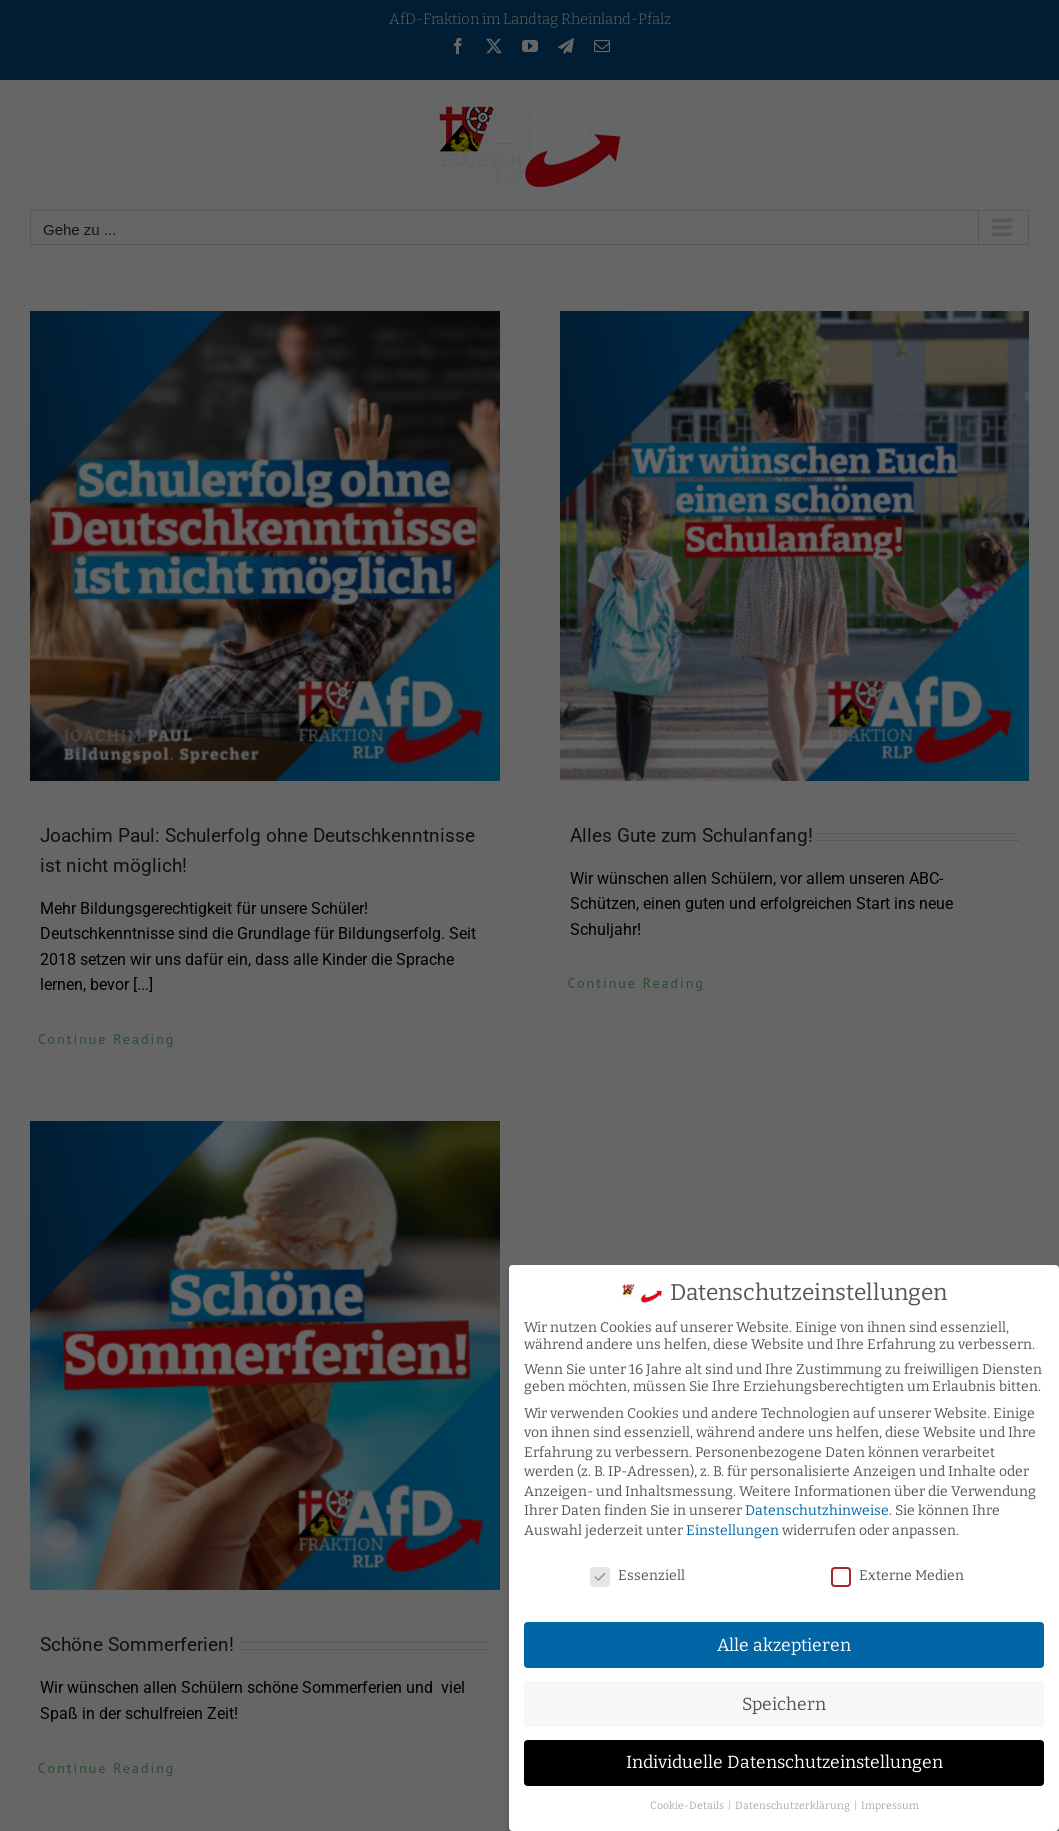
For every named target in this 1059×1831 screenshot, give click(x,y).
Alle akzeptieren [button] (784, 1639)
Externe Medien (897, 1569)
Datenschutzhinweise (817, 1505)
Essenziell (637, 1569)
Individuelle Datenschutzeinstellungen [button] (784, 1757)
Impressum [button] (890, 1799)
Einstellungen (732, 1524)
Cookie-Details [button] (688, 1799)
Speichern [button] (784, 1698)
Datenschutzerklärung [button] (793, 1799)
